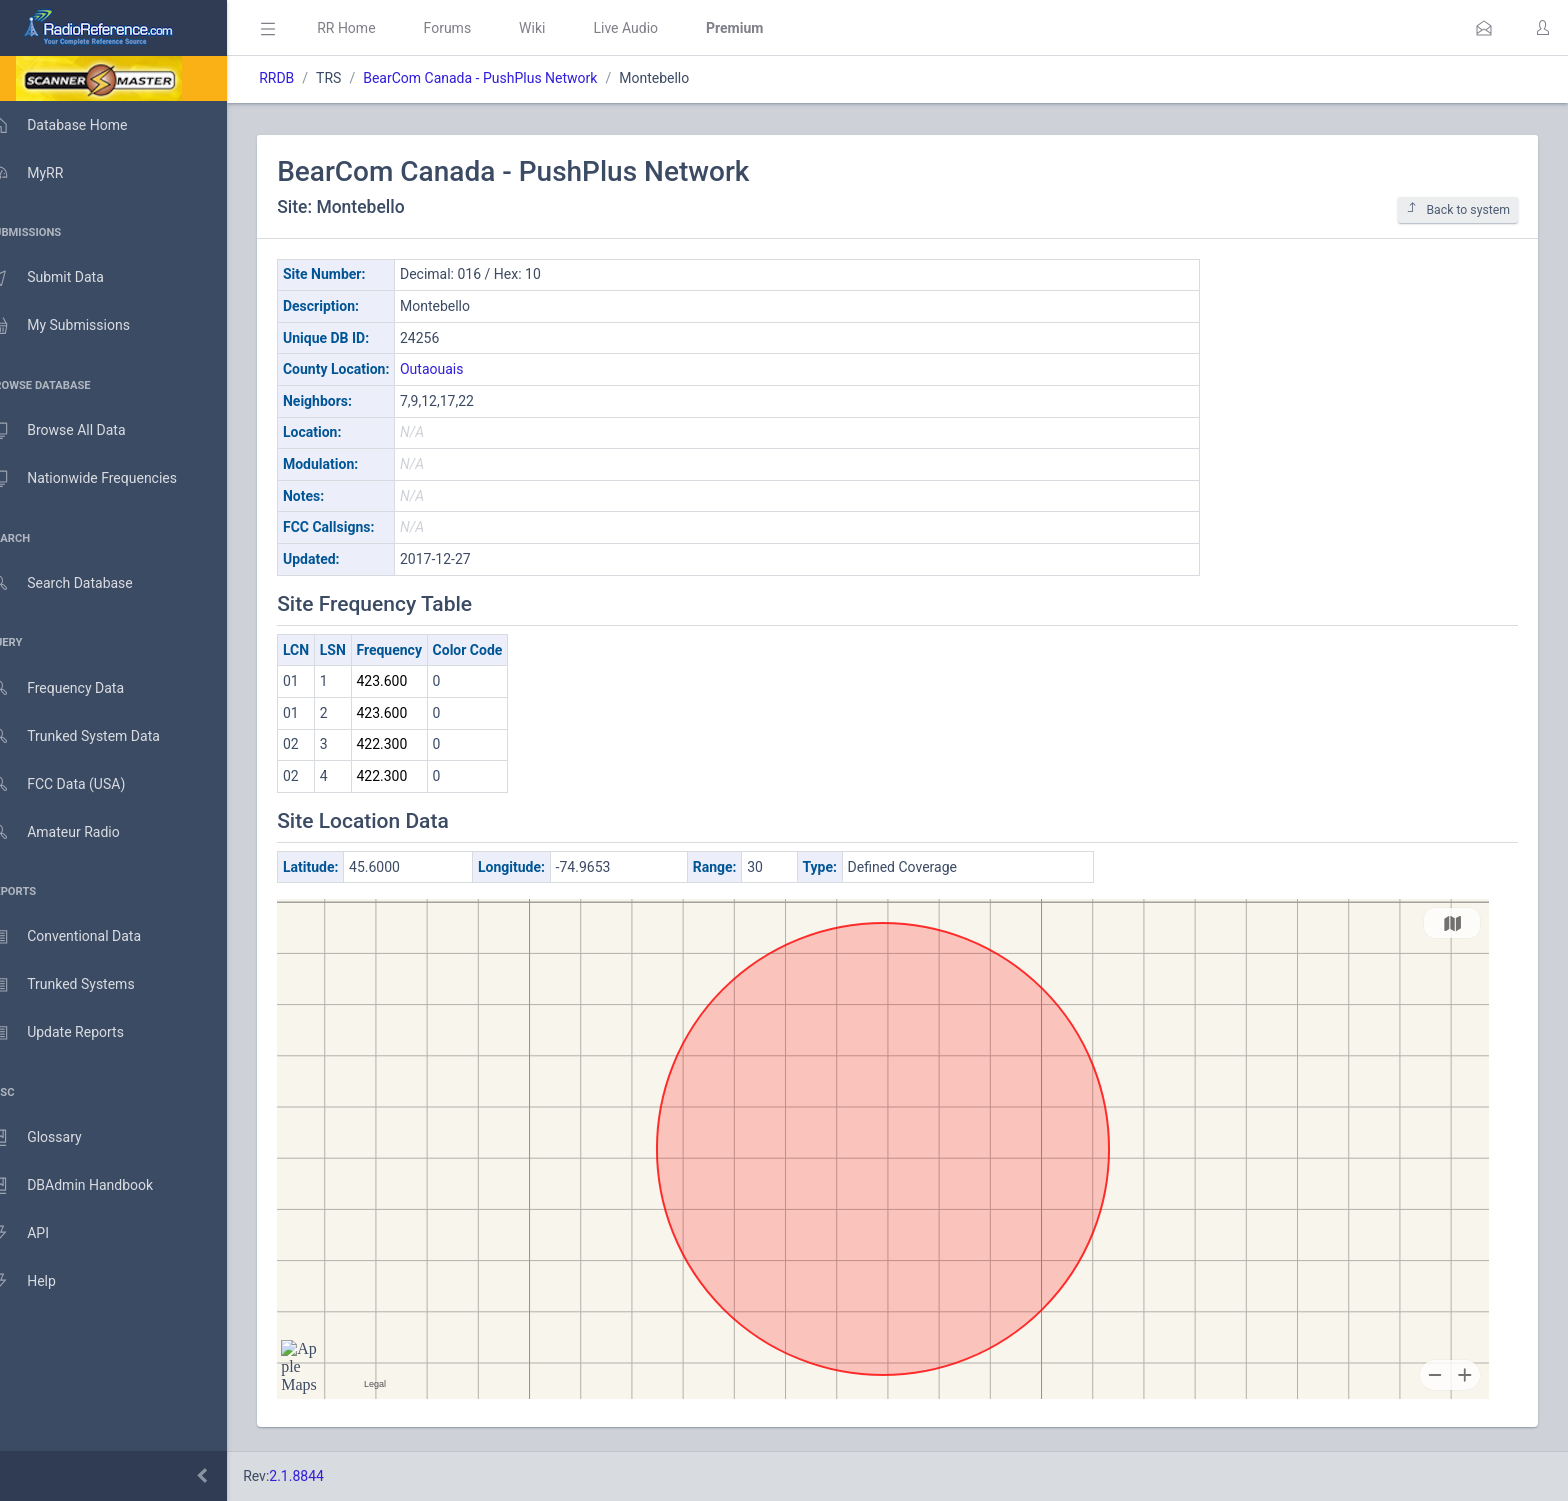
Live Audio (654, 28)
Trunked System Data (94, 736)
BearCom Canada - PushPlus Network (509, 78)
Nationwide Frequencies (103, 479)
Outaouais (461, 369)
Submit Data (66, 278)
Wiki (561, 28)
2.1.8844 (325, 1476)
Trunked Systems (81, 985)
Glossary (55, 1138)
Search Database (81, 583)
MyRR (46, 173)
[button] (1484, 28)
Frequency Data (76, 688)
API (39, 1234)
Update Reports (76, 1033)
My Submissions (79, 326)
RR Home (375, 28)
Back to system (1458, 209)
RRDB (305, 78)
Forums (476, 28)
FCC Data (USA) (77, 784)
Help (42, 1282)
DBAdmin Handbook (91, 1186)
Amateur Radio (74, 832)
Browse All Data (77, 431)
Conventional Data (85, 937)
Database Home (78, 125)
